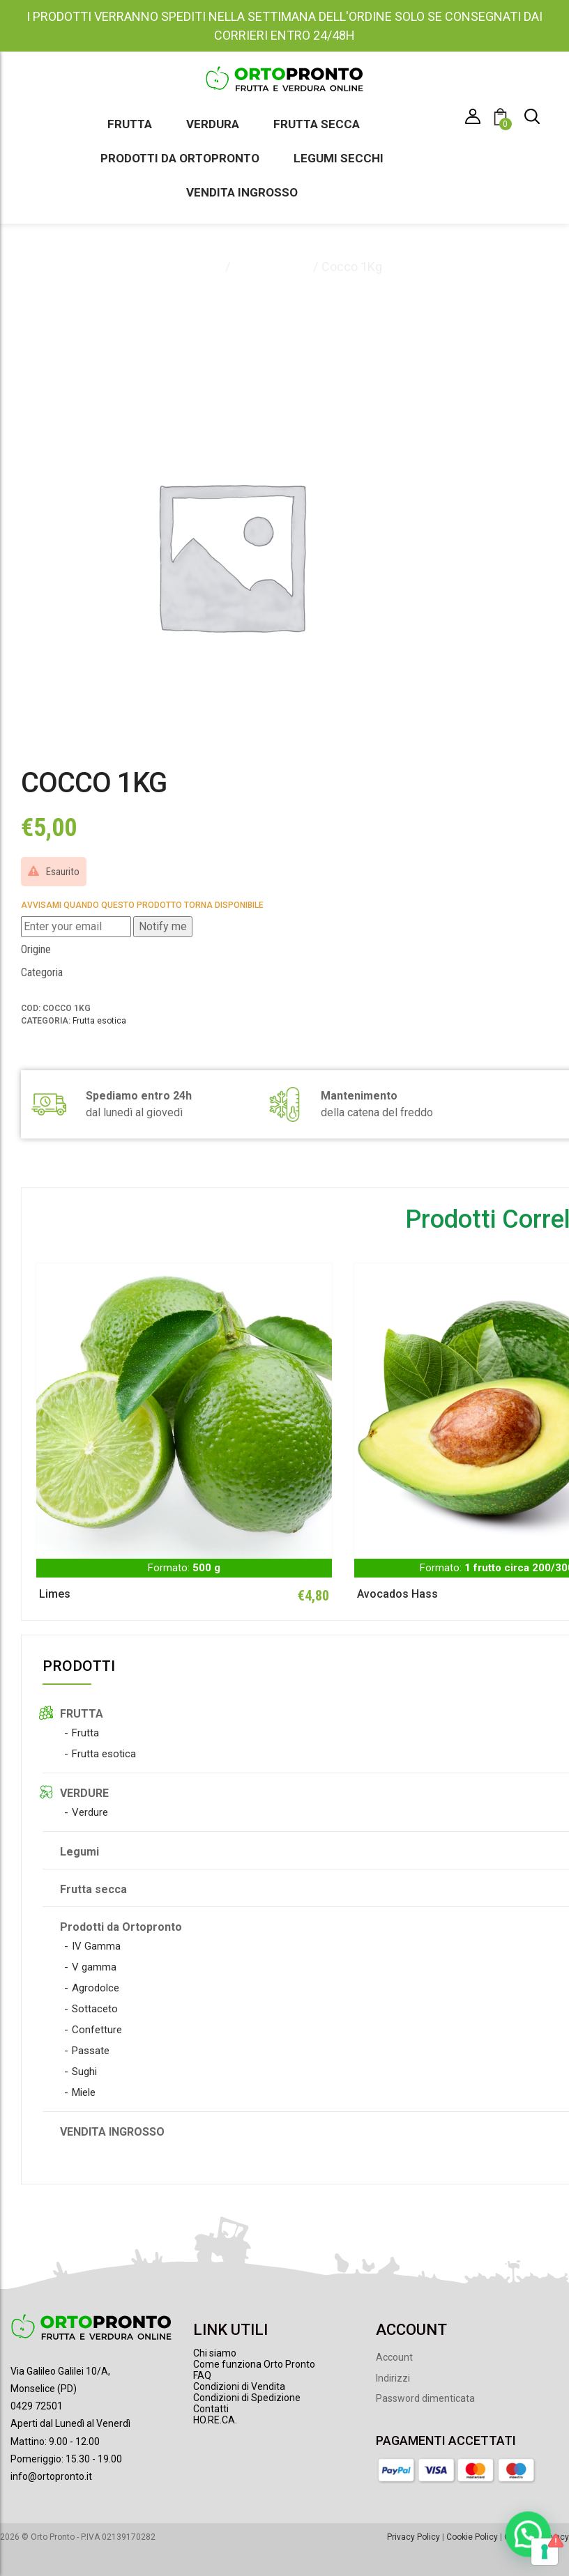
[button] (502, 118)
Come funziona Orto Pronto (254, 2364)
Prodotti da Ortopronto (179, 158)
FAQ (202, 2375)
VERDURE (84, 1793)
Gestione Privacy (536, 2537)
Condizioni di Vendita (239, 2386)
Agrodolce (95, 1988)
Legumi (79, 1851)
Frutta (129, 124)
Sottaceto (95, 2009)
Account (394, 2357)
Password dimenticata (425, 2398)
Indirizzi (393, 2378)
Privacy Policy (413, 2537)
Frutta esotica (272, 266)
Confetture (97, 2029)
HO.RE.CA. (215, 2419)
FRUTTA (81, 1713)
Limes (54, 1594)
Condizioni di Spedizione (247, 2397)
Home (205, 266)
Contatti (211, 2408)
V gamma (94, 1967)
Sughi (84, 2071)
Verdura (212, 124)
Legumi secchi (339, 158)
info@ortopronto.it (51, 2476)
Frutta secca (316, 124)
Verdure (90, 1812)
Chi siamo (214, 2353)
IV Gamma (96, 1946)
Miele (84, 2092)
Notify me (163, 926)
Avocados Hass (397, 1594)
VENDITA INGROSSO (112, 2131)
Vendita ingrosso (242, 192)
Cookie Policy (472, 2537)
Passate (90, 2050)
